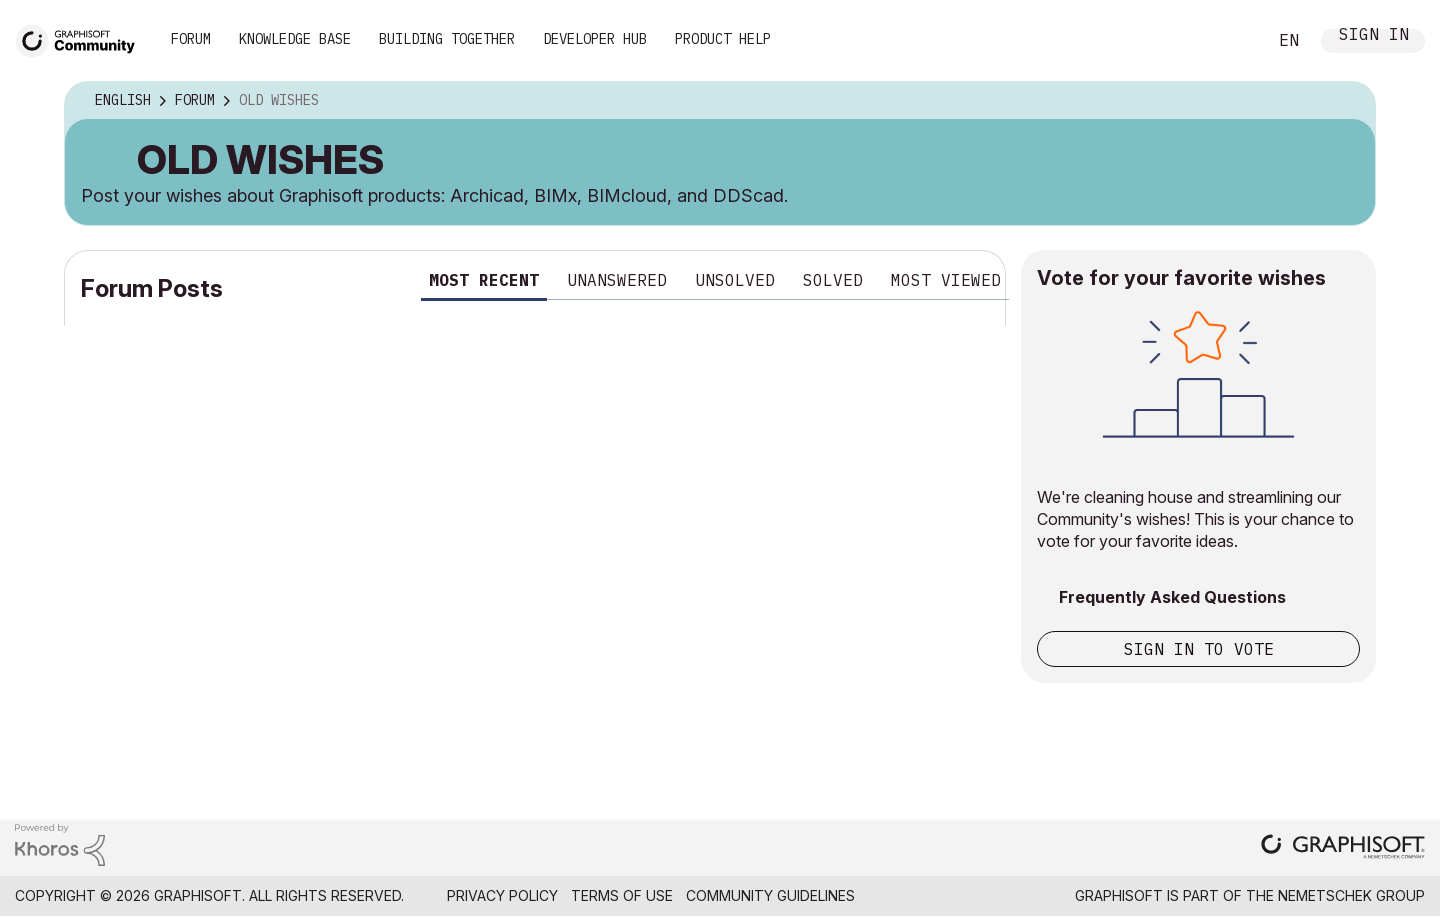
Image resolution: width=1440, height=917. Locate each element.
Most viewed (946, 280)
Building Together (447, 39)
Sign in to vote (1199, 649)
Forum (191, 39)
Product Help (723, 39)
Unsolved (735, 280)
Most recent (484, 280)
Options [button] (1347, 101)
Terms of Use (622, 895)
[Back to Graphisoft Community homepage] (82, 38)
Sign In (1374, 36)
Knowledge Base (295, 39)
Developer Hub (595, 39)
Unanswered (617, 280)
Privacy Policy (502, 895)
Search (1229, 41)
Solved (833, 280)
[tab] (484, 283)
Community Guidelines (770, 895)
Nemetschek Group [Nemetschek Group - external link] (1351, 895)
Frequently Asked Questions (1172, 597)
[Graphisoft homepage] (1343, 848)
